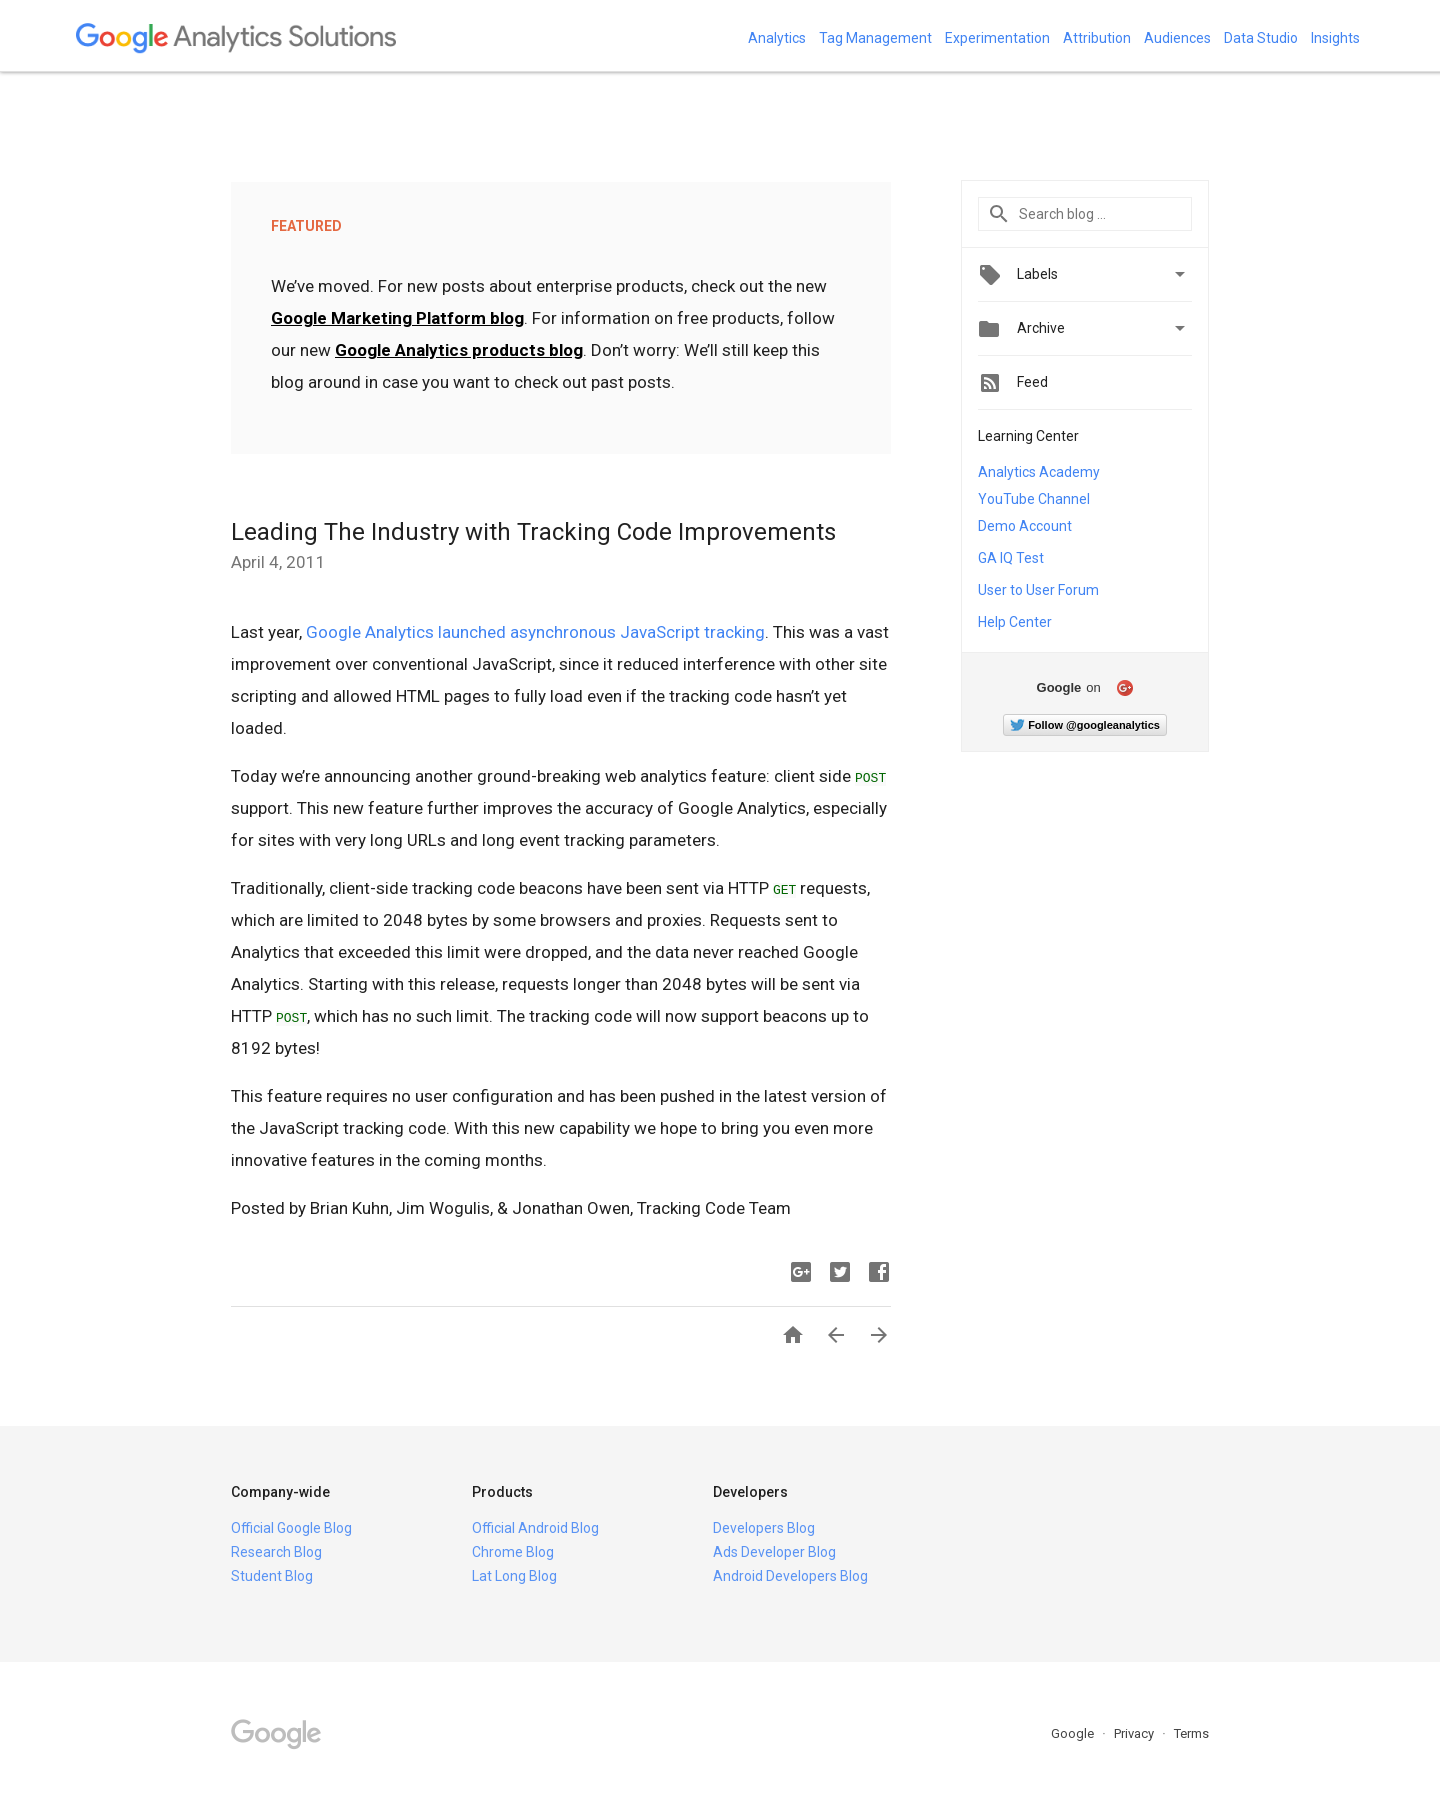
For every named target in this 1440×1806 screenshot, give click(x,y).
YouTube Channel (1034, 499)
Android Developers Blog (790, 1576)
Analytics (777, 38)
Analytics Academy (1039, 472)
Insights (1335, 38)
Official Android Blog (535, 1528)
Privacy (1135, 1733)
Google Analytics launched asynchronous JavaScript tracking (535, 632)
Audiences (1177, 38)
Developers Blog (764, 1528)
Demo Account (1025, 526)
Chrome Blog (513, 1552)
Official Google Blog (291, 1528)
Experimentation (997, 38)
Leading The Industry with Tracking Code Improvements (533, 532)
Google (1074, 1733)
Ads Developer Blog (774, 1552)
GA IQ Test (1011, 558)
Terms (1191, 1733)
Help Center (1015, 622)
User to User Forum (1038, 590)
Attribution (1097, 38)
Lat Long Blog (514, 1576)
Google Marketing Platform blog (397, 318)
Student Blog (272, 1576)
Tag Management (875, 38)
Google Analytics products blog (459, 350)
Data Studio (1261, 38)
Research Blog (276, 1552)
